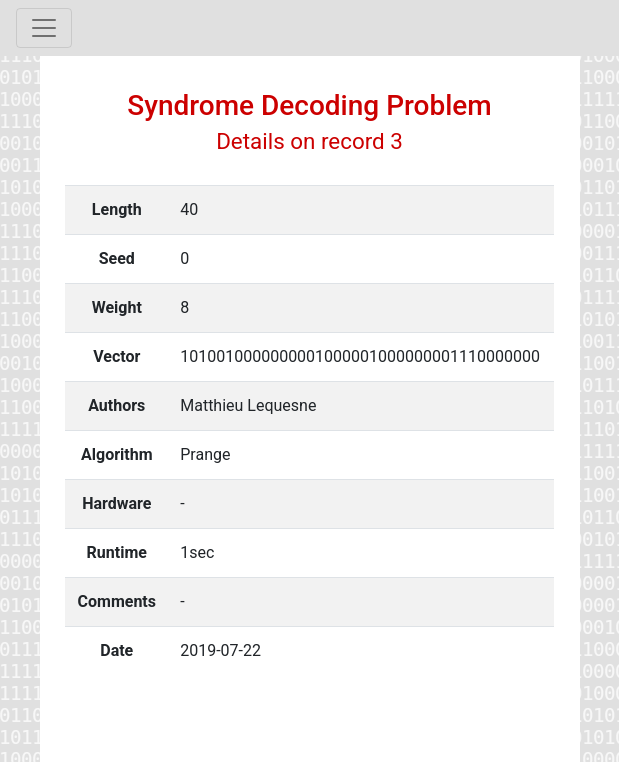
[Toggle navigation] (44, 28)
